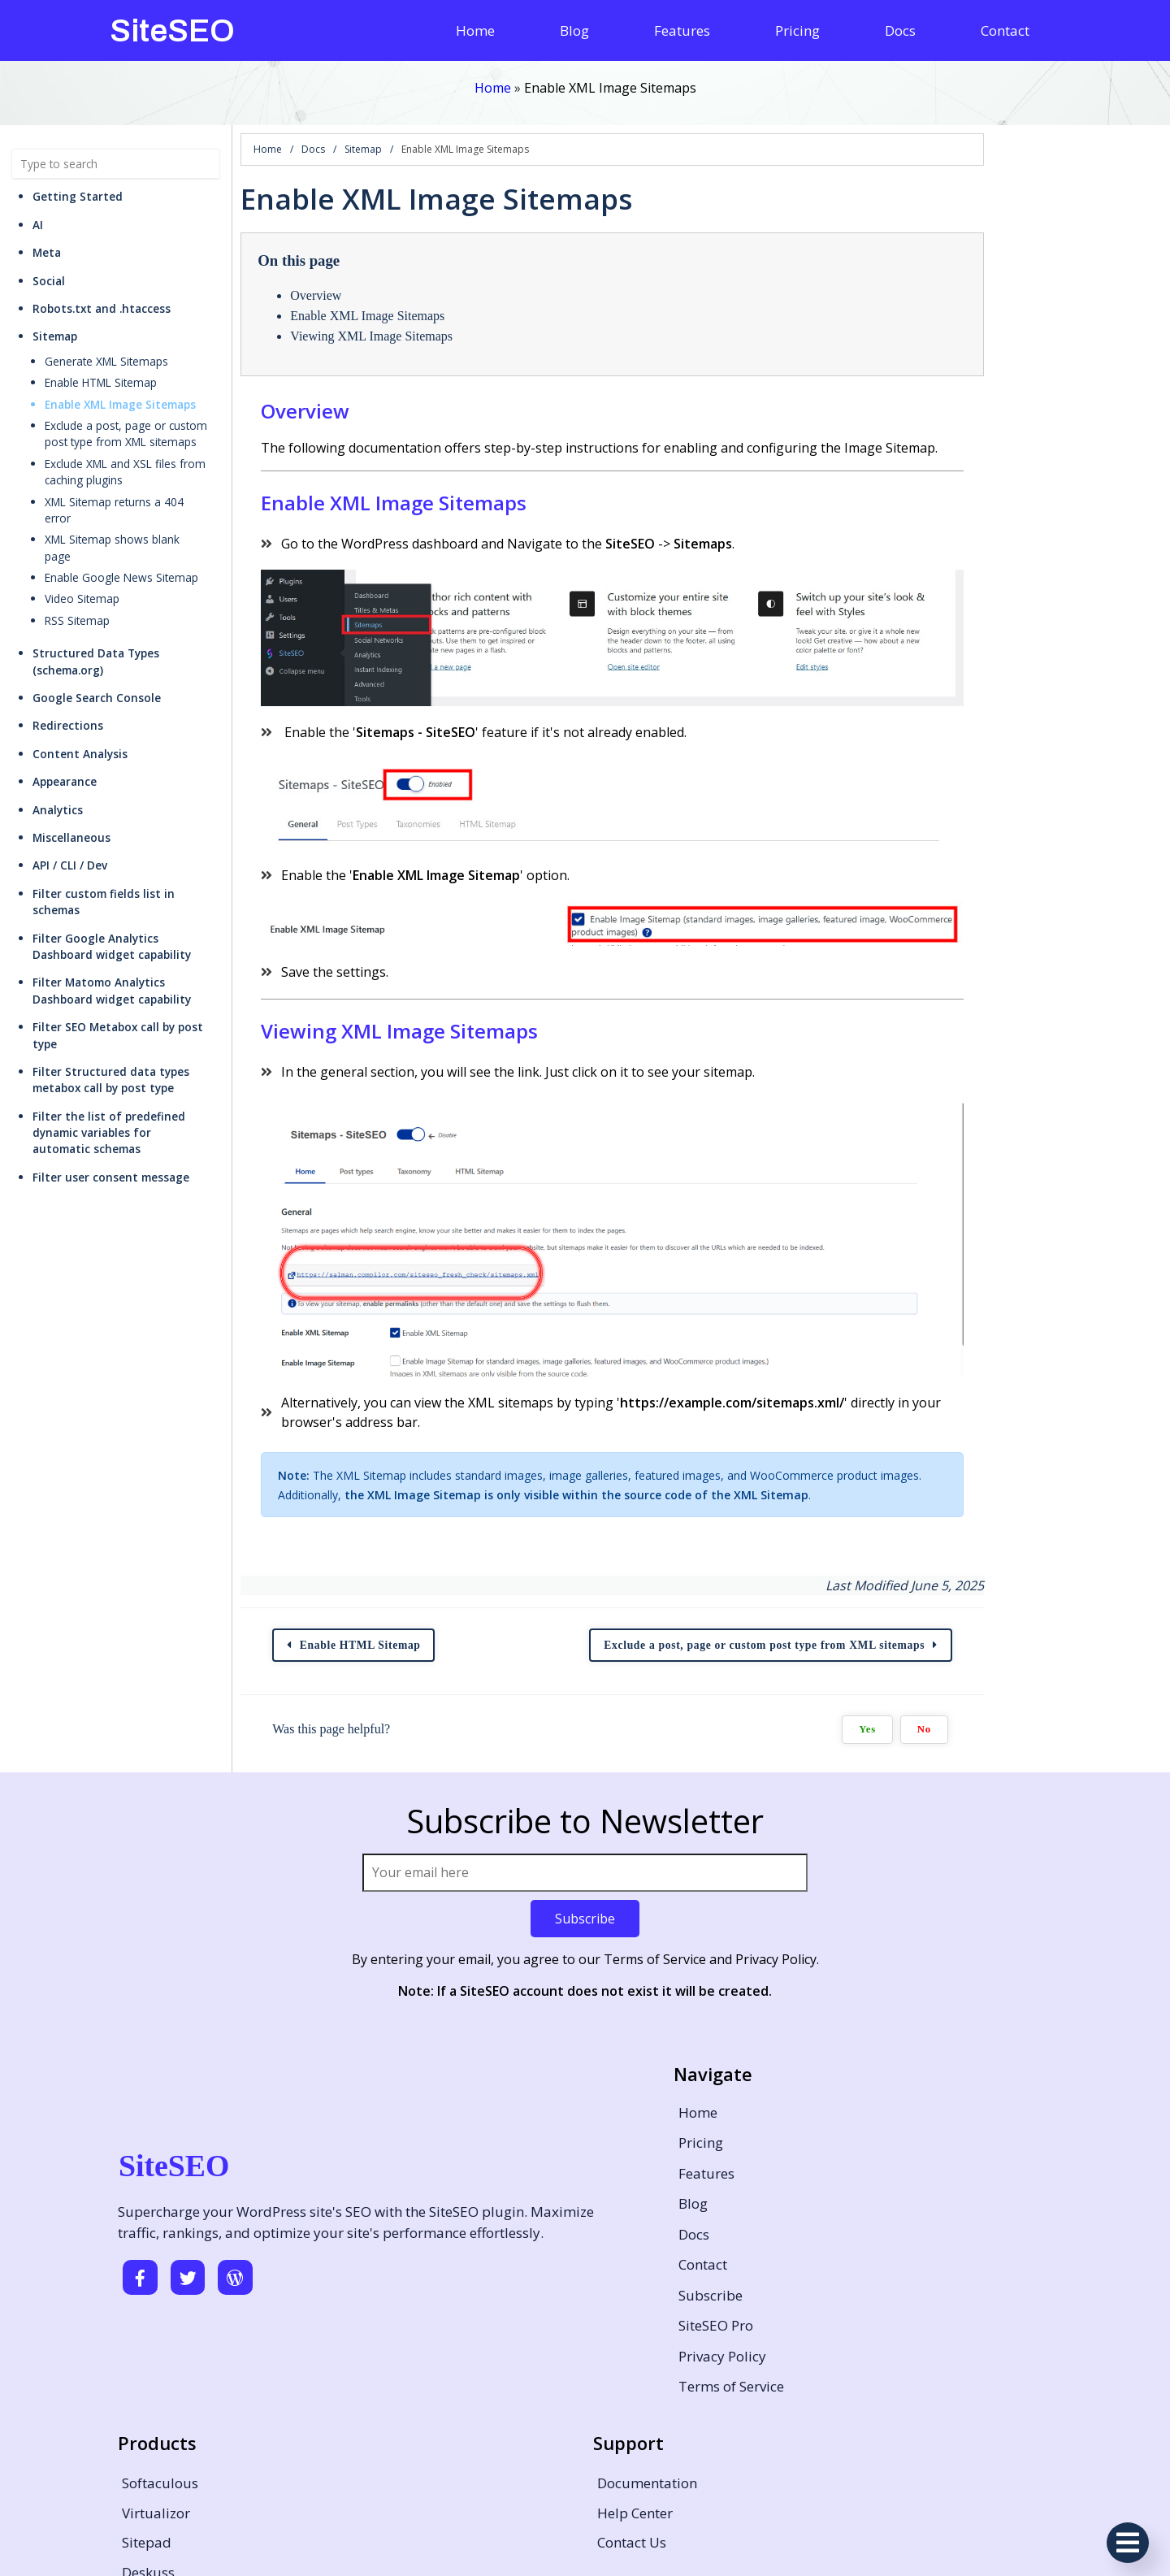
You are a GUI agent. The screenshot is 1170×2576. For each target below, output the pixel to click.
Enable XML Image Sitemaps (120, 388)
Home (492, 87)
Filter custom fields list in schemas (128, 827)
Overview (384, 280)
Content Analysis (80, 688)
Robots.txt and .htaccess (101, 292)
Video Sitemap (82, 549)
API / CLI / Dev (69, 800)
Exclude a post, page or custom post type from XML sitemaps (151, 417)
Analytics (57, 744)
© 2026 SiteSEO (585, 2541)
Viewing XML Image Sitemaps (440, 320)
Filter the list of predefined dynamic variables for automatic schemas (133, 1025)
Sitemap (54, 320)
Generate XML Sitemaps (106, 345)
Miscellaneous (71, 771)
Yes (1046, 1799)
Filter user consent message (110, 1061)
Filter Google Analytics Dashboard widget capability (148, 863)
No (1102, 1799)
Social (48, 264)
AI (37, 208)
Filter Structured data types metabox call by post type (147, 980)
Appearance (64, 715)
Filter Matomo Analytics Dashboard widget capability (151, 908)
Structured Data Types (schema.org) (132, 604)
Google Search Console (96, 632)
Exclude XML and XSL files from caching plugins (146, 455)
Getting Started (77, 181)
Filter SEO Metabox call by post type (131, 944)
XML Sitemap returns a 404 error (129, 485)
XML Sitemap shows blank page (127, 506)
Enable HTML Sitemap (101, 367)
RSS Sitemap (77, 571)
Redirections (67, 660)
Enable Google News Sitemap (121, 528)
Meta (46, 237)
